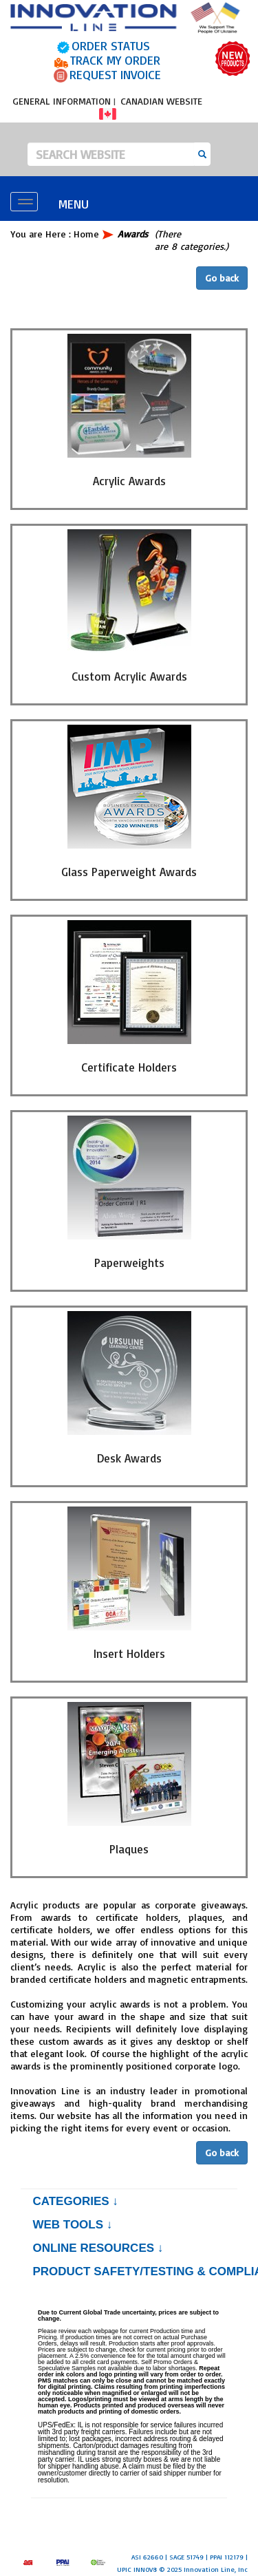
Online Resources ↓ (97, 2248)
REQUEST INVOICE (115, 74)
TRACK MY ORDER (115, 59)
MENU (73, 203)
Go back (222, 278)
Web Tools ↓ (72, 2224)
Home (86, 233)
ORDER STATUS (111, 45)
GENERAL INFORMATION (61, 101)
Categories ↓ (75, 2201)
